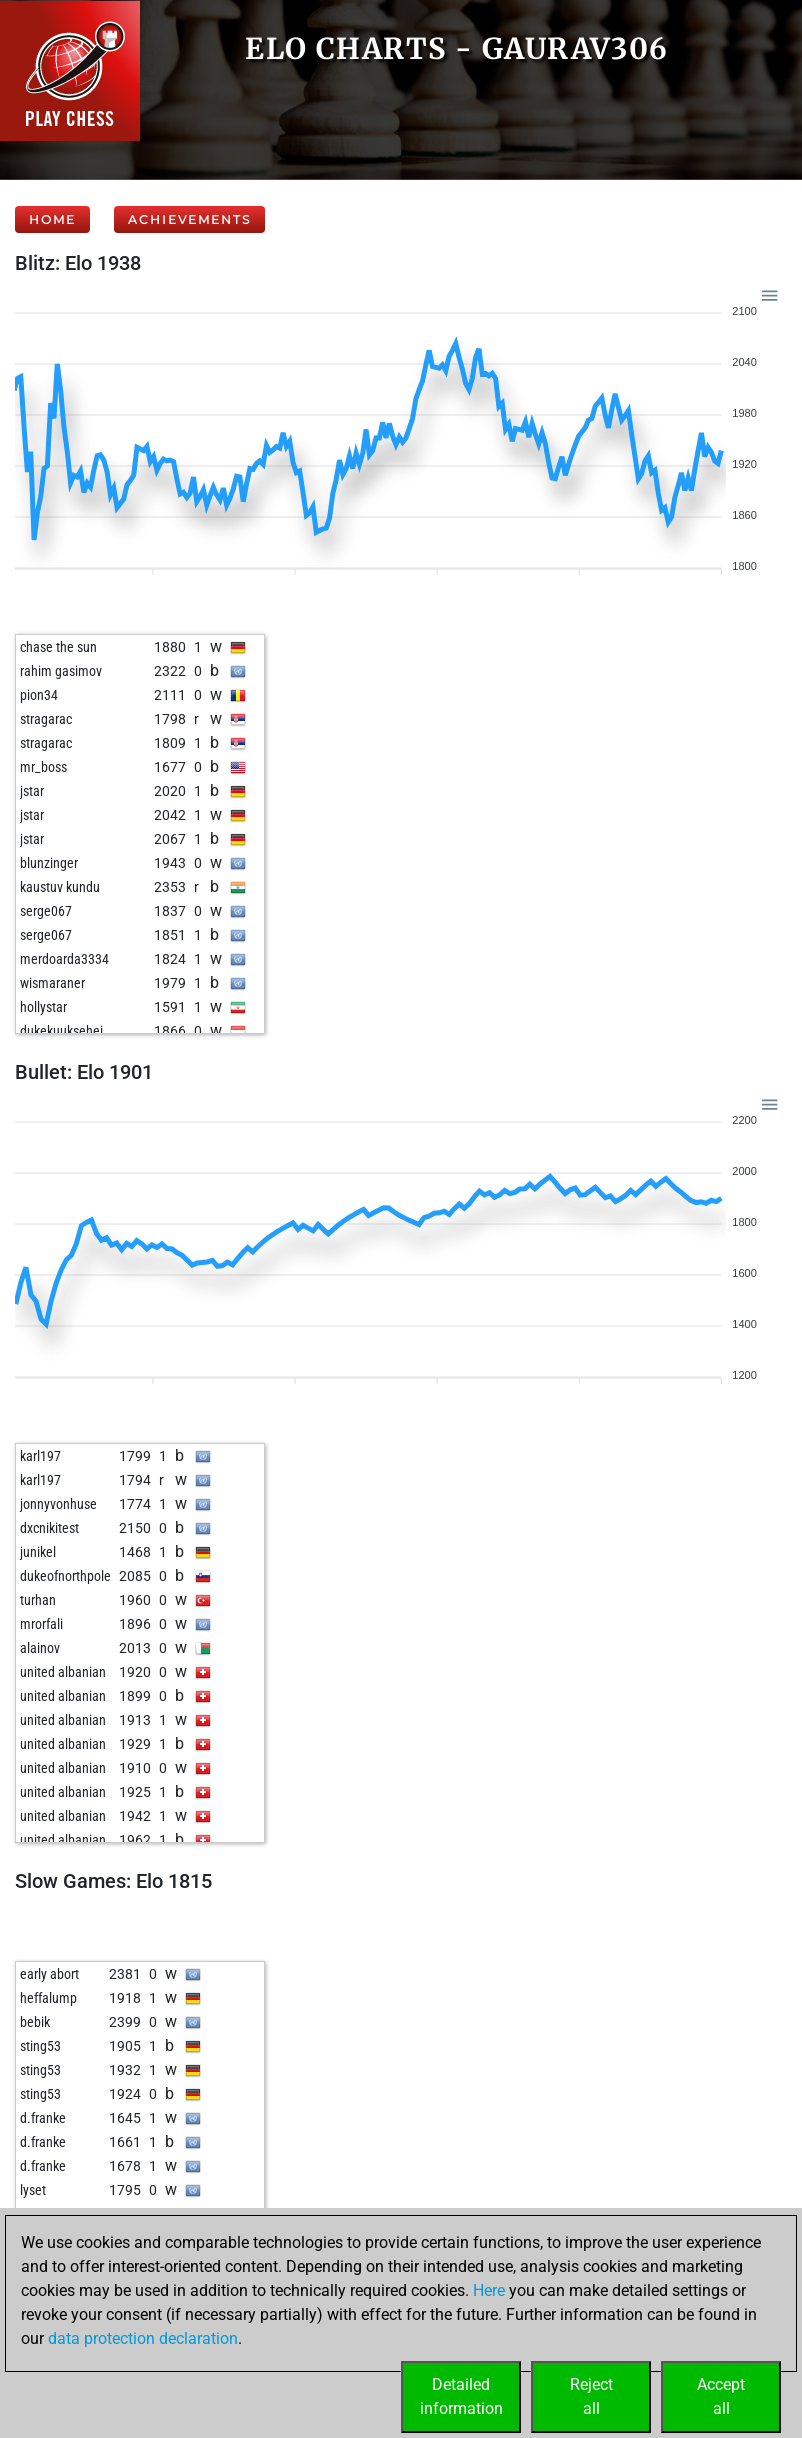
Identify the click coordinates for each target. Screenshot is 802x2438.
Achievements (189, 219)
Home (52, 219)
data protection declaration (143, 2338)
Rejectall (591, 2396)
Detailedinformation (461, 2396)
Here (489, 2290)
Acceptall (721, 2396)
